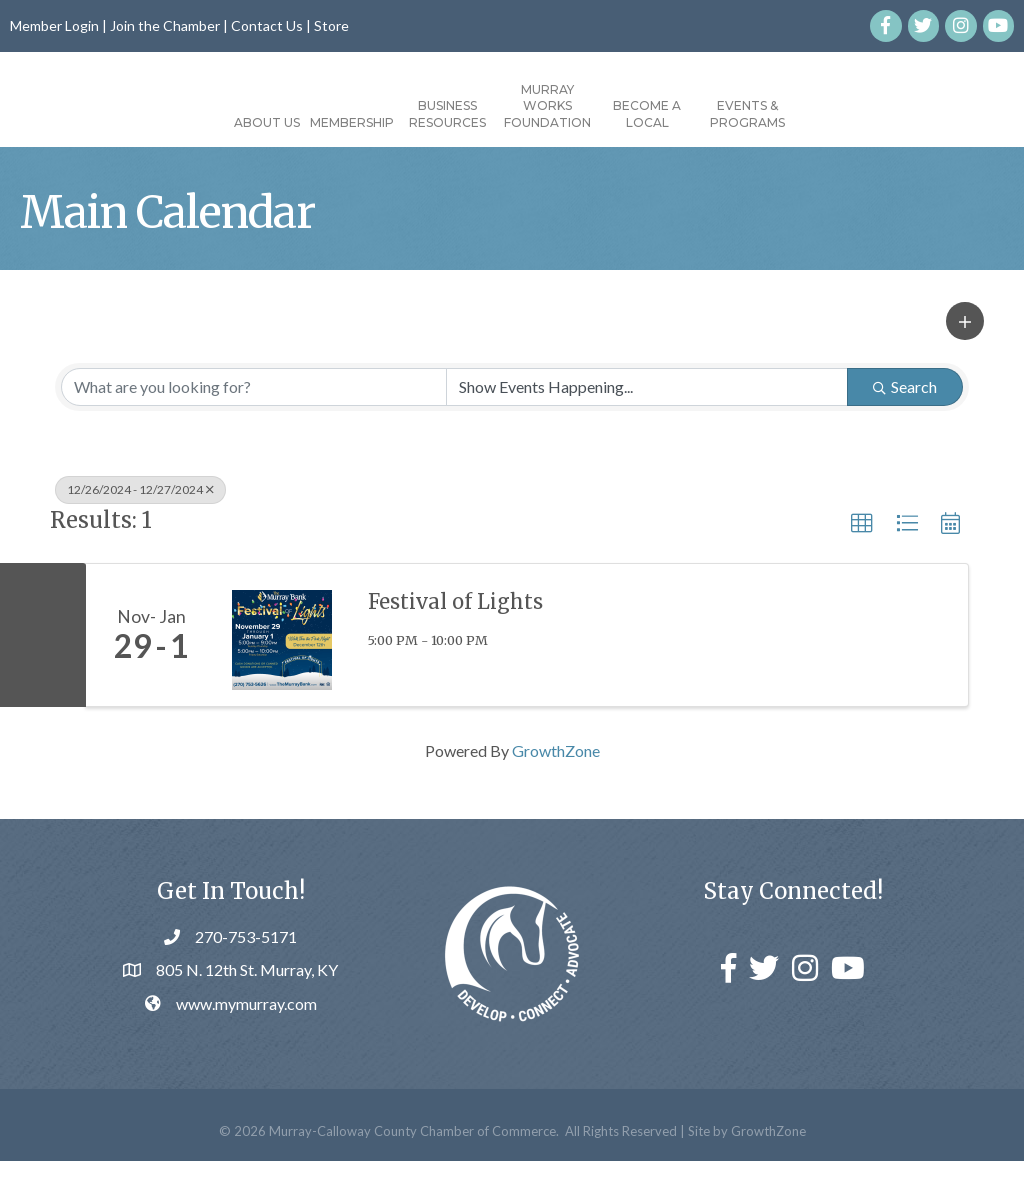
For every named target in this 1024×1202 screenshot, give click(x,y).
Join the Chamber (165, 25)
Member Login (54, 25)
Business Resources (333, 114)
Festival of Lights (455, 643)
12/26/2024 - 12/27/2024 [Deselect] (140, 530)
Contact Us (267, 25)
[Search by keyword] (254, 428)
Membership (238, 122)
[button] (965, 363)
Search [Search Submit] (905, 427)
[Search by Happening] (647, 428)
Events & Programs (861, 114)
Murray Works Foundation (661, 106)
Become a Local (761, 114)
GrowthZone (556, 792)
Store (331, 25)
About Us (153, 122)
